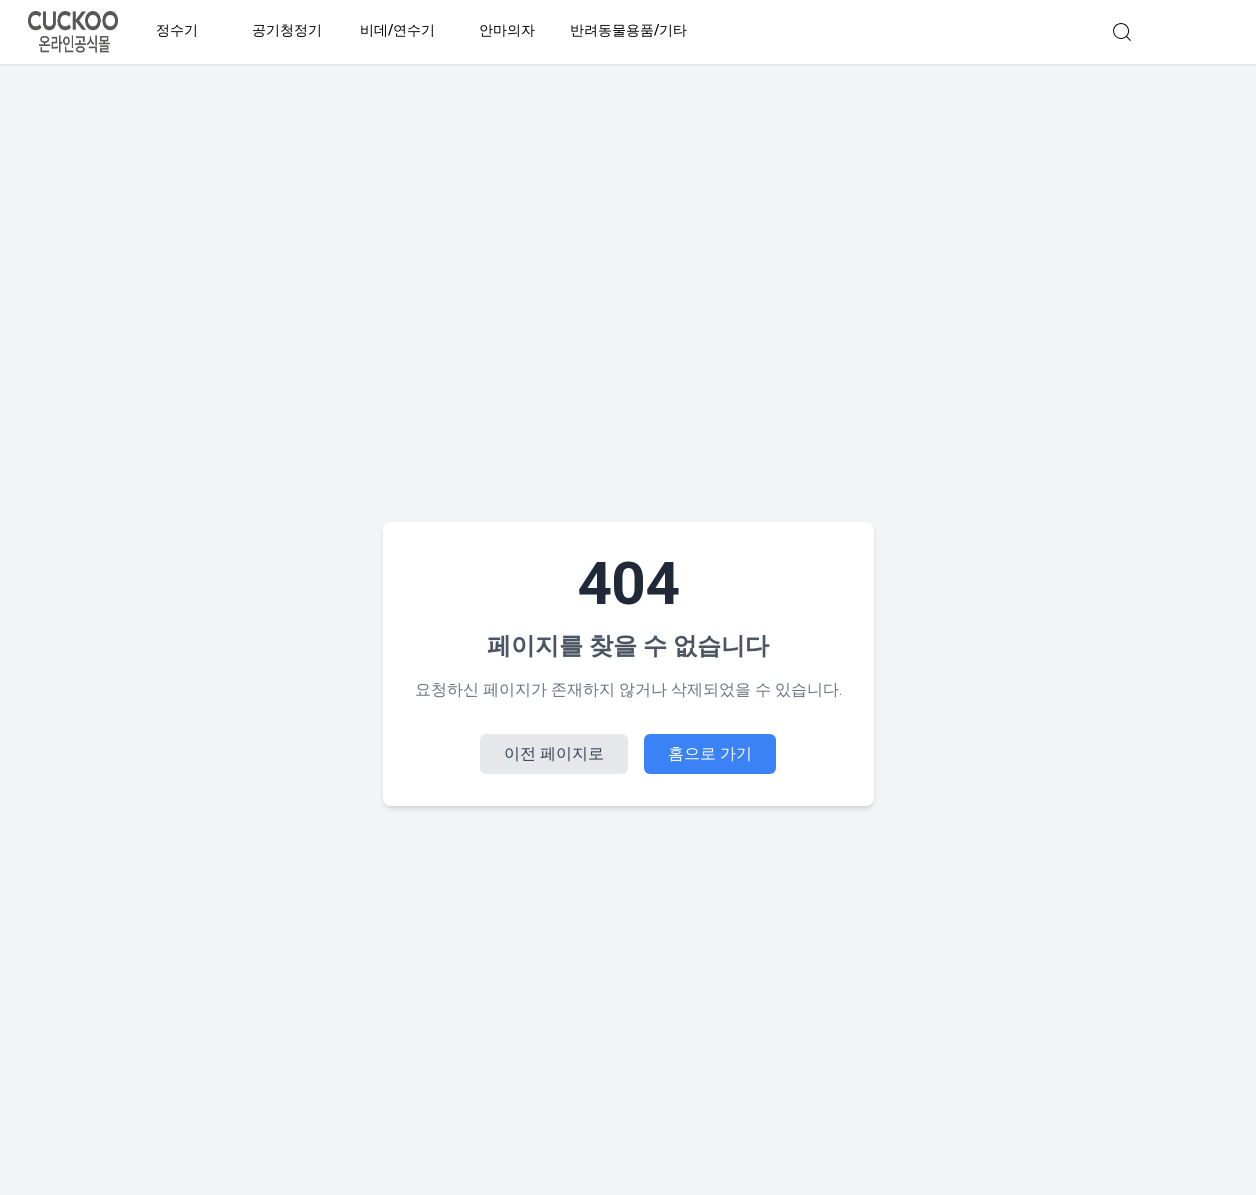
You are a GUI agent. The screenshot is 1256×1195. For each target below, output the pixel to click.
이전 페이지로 (554, 753)
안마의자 (507, 30)
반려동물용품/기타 (628, 30)
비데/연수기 (397, 30)
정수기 (177, 30)
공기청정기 (287, 30)
